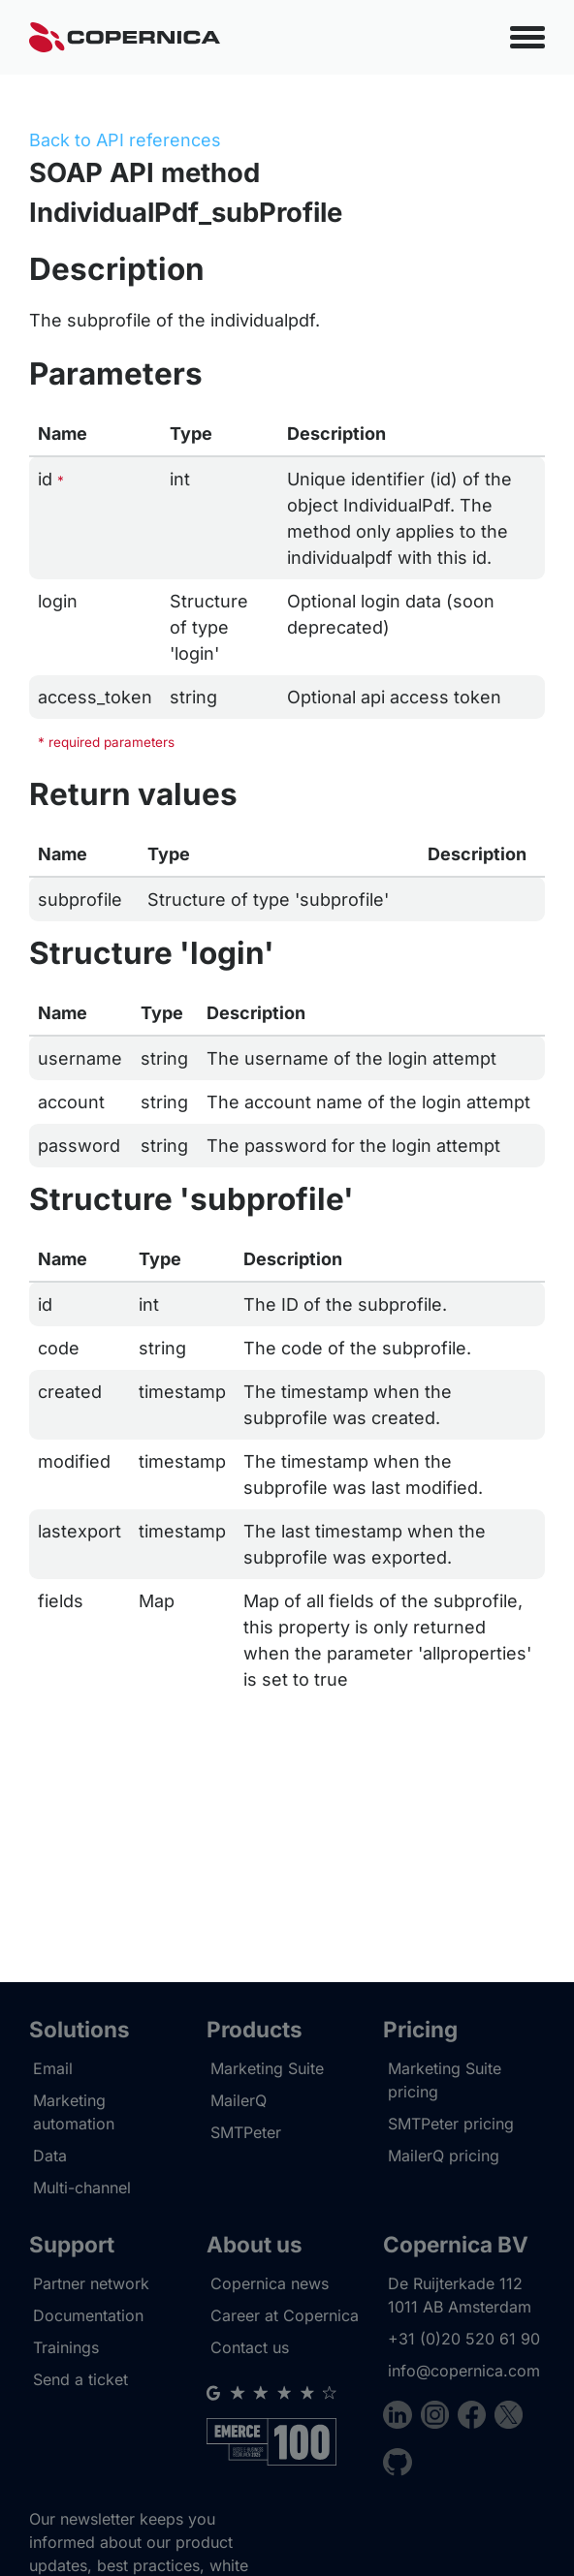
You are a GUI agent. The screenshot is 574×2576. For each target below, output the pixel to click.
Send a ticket (80, 2379)
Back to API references (125, 140)
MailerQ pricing (443, 2155)
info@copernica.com (464, 2370)
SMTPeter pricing (451, 2123)
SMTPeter (245, 2132)
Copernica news (269, 2283)
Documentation (88, 2315)
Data (50, 2155)
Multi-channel (82, 2187)
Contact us (249, 2347)
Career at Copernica (284, 2315)
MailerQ (238, 2100)
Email (53, 2068)
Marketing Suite (267, 2068)
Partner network (91, 2283)
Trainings (66, 2347)
